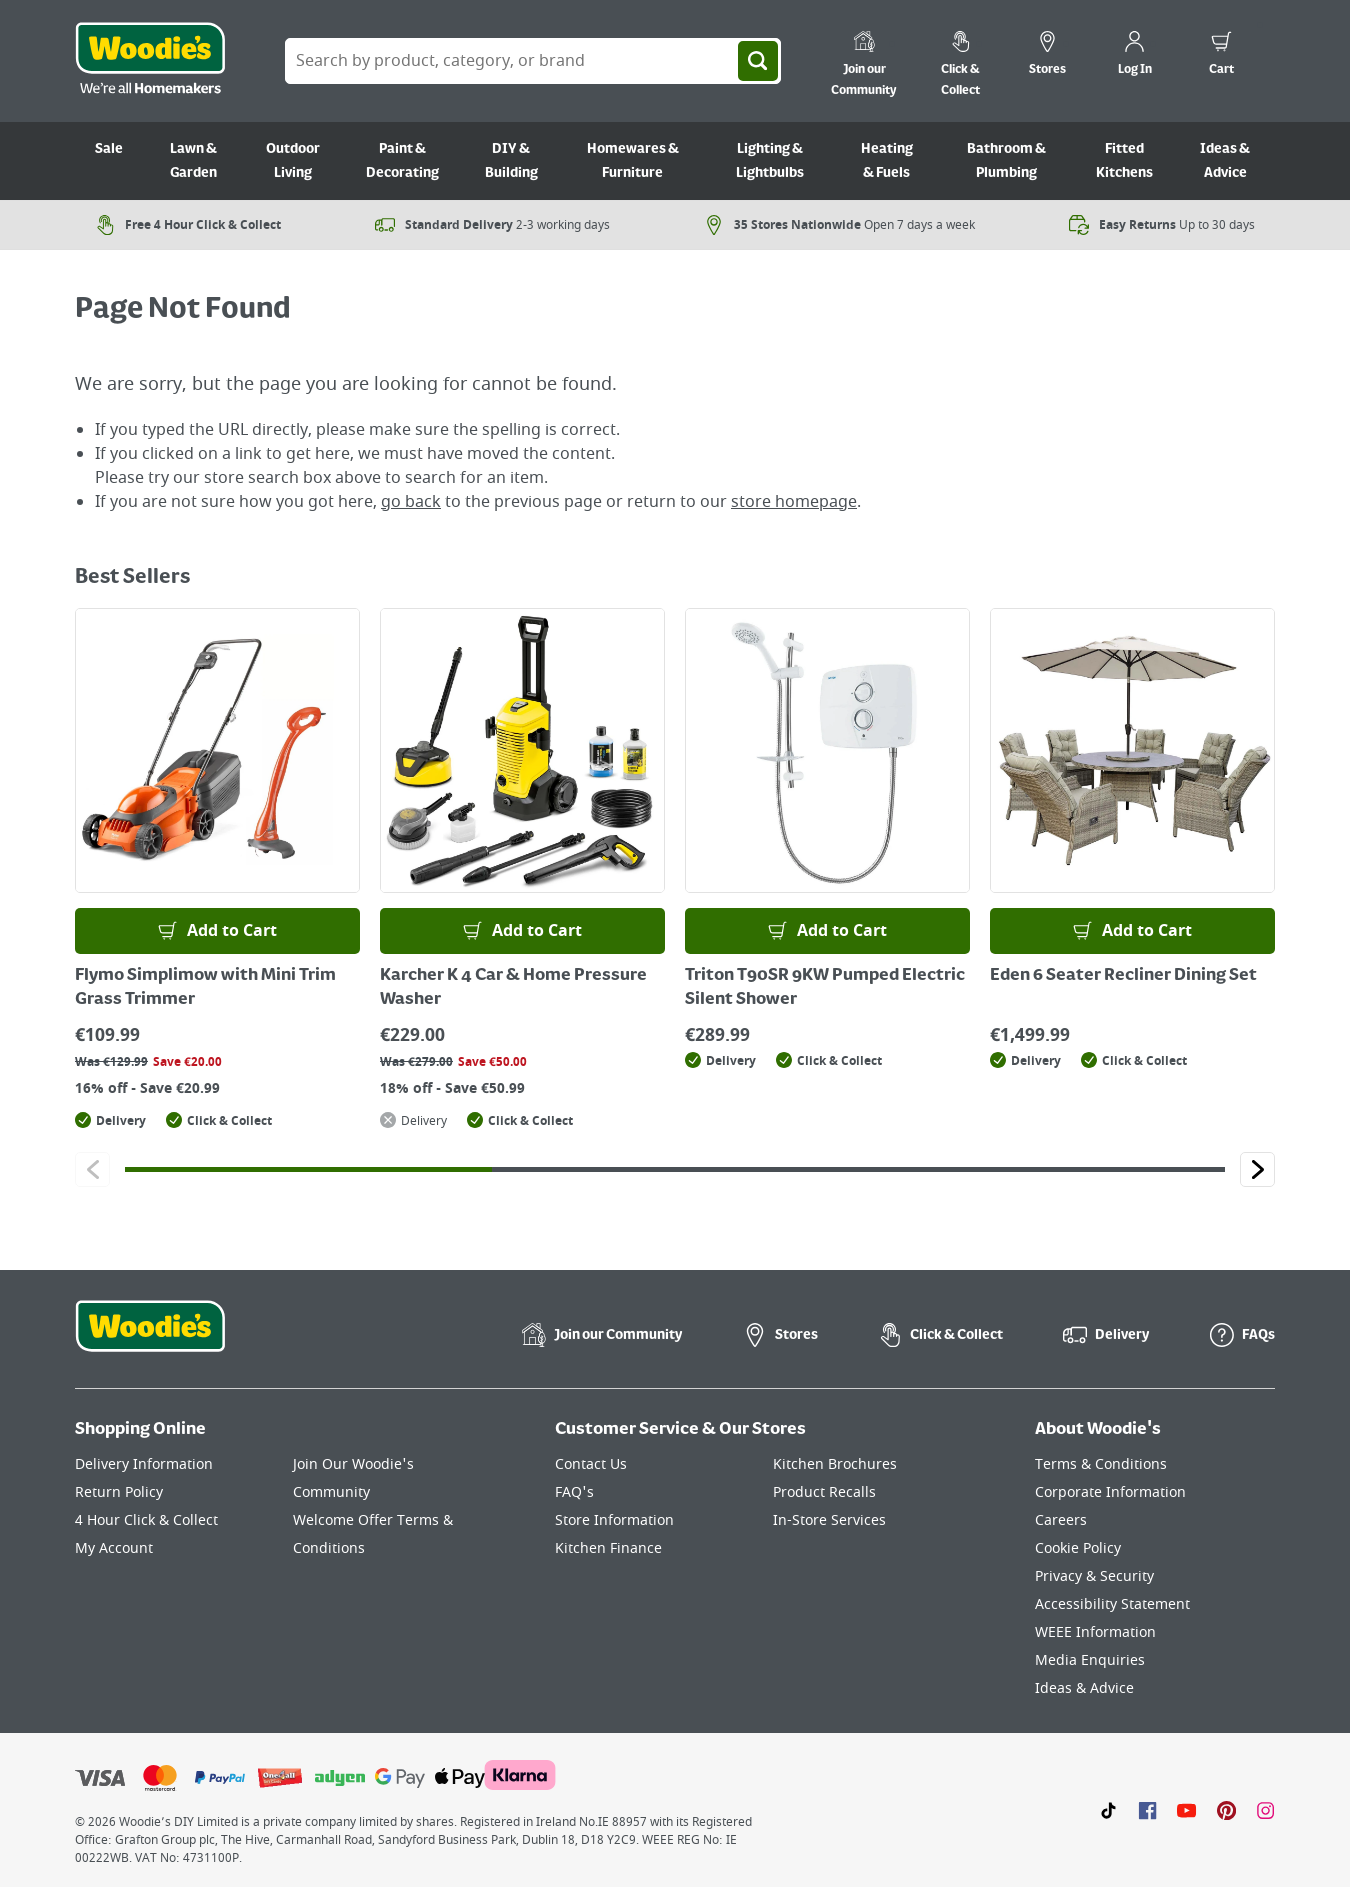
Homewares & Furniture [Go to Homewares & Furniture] (633, 161)
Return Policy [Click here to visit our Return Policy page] (119, 1492)
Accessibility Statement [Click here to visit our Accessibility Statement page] (1112, 1604)
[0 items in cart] (1221, 56)
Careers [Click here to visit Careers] (1061, 1520)
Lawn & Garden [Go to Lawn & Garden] (193, 161)
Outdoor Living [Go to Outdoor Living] (293, 161)
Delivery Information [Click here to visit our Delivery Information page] (144, 1464)
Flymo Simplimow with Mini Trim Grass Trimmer (205, 988)
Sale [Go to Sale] (109, 149)
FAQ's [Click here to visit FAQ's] (574, 1492)
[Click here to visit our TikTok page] (1108, 1810)
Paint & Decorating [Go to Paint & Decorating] (402, 161)
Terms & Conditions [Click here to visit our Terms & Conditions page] (1101, 1464)
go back (411, 502)
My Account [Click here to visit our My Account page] (114, 1548)
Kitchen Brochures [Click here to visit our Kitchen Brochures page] (835, 1464)
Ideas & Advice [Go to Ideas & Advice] (1225, 161)
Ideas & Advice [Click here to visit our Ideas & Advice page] (1084, 1688)
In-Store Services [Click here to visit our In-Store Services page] (829, 1520)
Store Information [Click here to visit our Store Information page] (614, 1520)
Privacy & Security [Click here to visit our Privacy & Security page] (1094, 1576)
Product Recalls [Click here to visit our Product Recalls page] (824, 1492)
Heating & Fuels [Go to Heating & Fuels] (887, 161)
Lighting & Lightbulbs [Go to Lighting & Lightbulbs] (770, 161)
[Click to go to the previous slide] (92, 1169)
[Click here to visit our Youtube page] (1186, 1810)
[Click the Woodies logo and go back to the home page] (150, 61)
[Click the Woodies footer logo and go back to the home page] (150, 1339)
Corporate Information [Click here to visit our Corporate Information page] (1110, 1492)
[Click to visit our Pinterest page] (1226, 1810)
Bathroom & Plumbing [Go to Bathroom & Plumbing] (1006, 161)
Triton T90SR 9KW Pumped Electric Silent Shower (825, 988)
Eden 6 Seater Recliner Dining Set (1123, 976)
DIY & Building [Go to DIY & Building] (511, 161)
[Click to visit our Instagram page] (1265, 1810)
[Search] (758, 61)
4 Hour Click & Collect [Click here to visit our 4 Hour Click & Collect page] (146, 1520)
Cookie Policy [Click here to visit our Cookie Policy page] (1078, 1548)
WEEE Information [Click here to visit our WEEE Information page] (1095, 1632)
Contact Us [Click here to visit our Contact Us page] (591, 1464)
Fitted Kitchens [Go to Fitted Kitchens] (1124, 161)
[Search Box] (533, 61)
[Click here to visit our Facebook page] (1147, 1810)
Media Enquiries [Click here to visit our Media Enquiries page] (1090, 1660)
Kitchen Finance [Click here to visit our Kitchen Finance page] (608, 1548)
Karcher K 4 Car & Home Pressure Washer (513, 988)
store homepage (794, 502)
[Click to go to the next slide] (1257, 1169)
